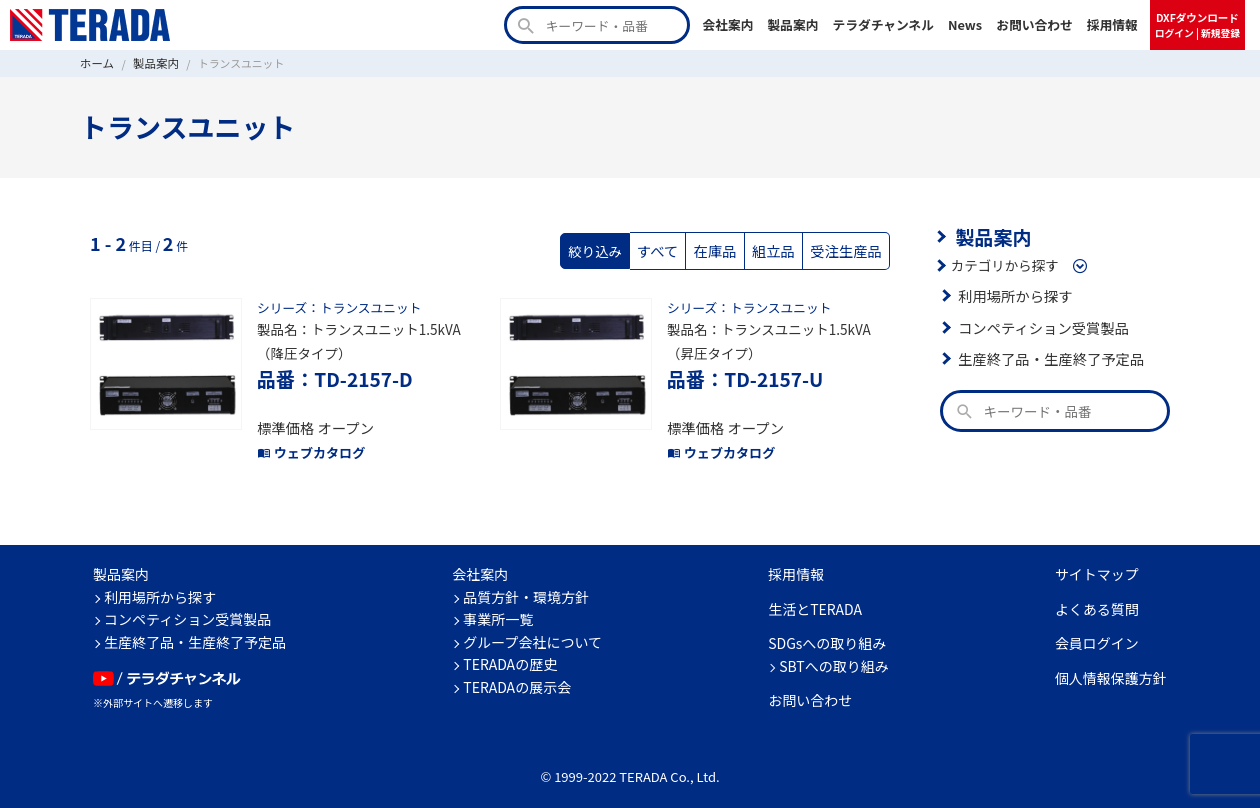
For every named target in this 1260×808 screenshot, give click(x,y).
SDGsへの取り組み (827, 633)
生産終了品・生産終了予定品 (1046, 356)
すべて (670, 248)
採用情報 (1112, 24)
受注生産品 (849, 248)
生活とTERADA (815, 598)
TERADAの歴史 (510, 654)
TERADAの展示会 (517, 676)
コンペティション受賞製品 (1038, 324)
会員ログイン (1097, 633)
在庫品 (725, 248)
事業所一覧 (498, 609)
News (965, 24)
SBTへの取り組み (834, 655)
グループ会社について (532, 631)
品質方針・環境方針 (526, 586)
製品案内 (792, 24)
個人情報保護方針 (1111, 667)
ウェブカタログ (308, 442)
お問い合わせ (1034, 24)
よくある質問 (1097, 598)
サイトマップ (1097, 564)
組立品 (780, 248)
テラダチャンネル (883, 24)
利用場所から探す (1012, 293)
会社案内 (727, 24)
